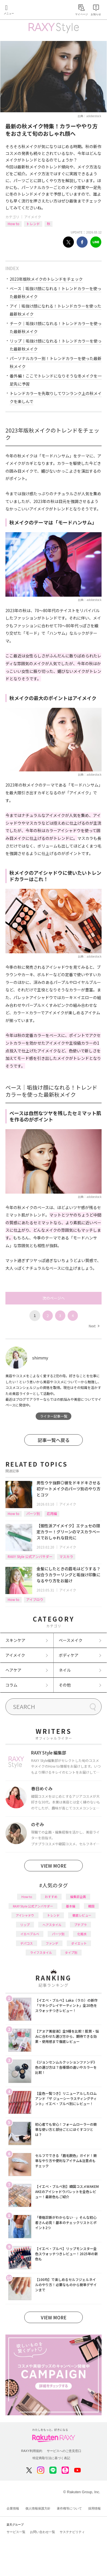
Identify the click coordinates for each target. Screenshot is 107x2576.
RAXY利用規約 (31, 2451)
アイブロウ (34, 1599)
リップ (25, 1924)
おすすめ (51, 1896)
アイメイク (32, 216)
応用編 (52, 1513)
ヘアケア (13, 1670)
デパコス (26, 1943)
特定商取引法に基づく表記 (51, 2458)
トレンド (33, 223)
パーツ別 (33, 1513)
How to (13, 223)
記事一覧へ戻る (54, 1440)
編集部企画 (78, 1896)
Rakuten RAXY (30, 10)
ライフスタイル (41, 1952)
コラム (11, 1685)
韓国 (91, 1906)
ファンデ (52, 1943)
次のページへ (54, 1298)
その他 (65, 1685)
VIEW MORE (53, 1865)
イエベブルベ (29, 1933)
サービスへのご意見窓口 (64, 2451)
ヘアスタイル (52, 1924)
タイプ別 (71, 1952)
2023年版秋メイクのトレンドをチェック (46, 279)
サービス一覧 (16, 2532)
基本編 (70, 1906)
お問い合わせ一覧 (42, 2532)
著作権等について (69, 2508)
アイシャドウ (25, 1915)
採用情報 (94, 2508)
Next (94, 1325)
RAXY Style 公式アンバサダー (30, 1556)
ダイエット (79, 1943)
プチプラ (80, 1924)
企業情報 (13, 2508)
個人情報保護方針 (38, 2508)
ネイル (65, 1670)
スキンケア (15, 1640)
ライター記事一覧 (53, 1416)
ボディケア (68, 1655)
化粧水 (82, 1933)
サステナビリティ (72, 2532)
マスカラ (66, 1556)
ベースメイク (70, 1640)
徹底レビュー (81, 1915)
